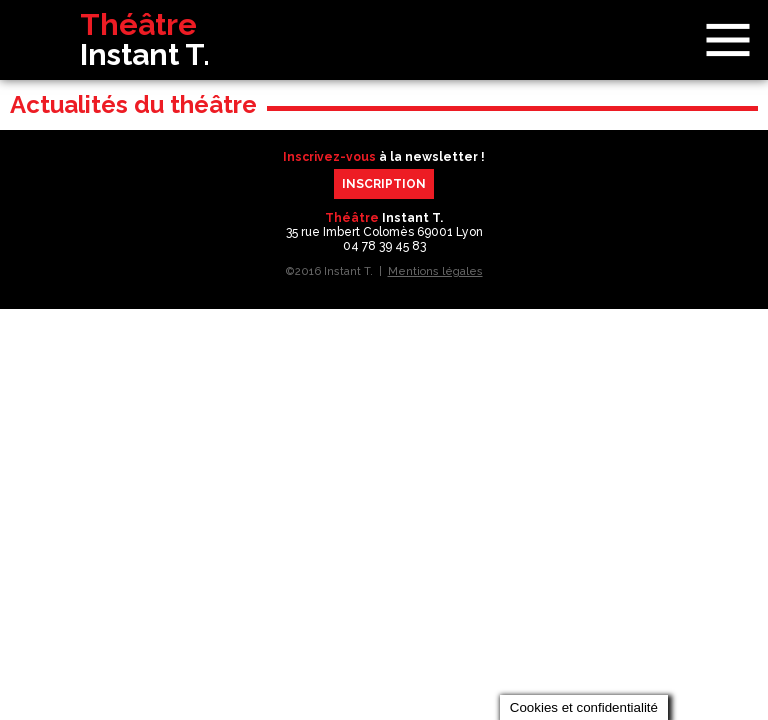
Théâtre (103, 40)
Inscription (384, 184)
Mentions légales (435, 271)
